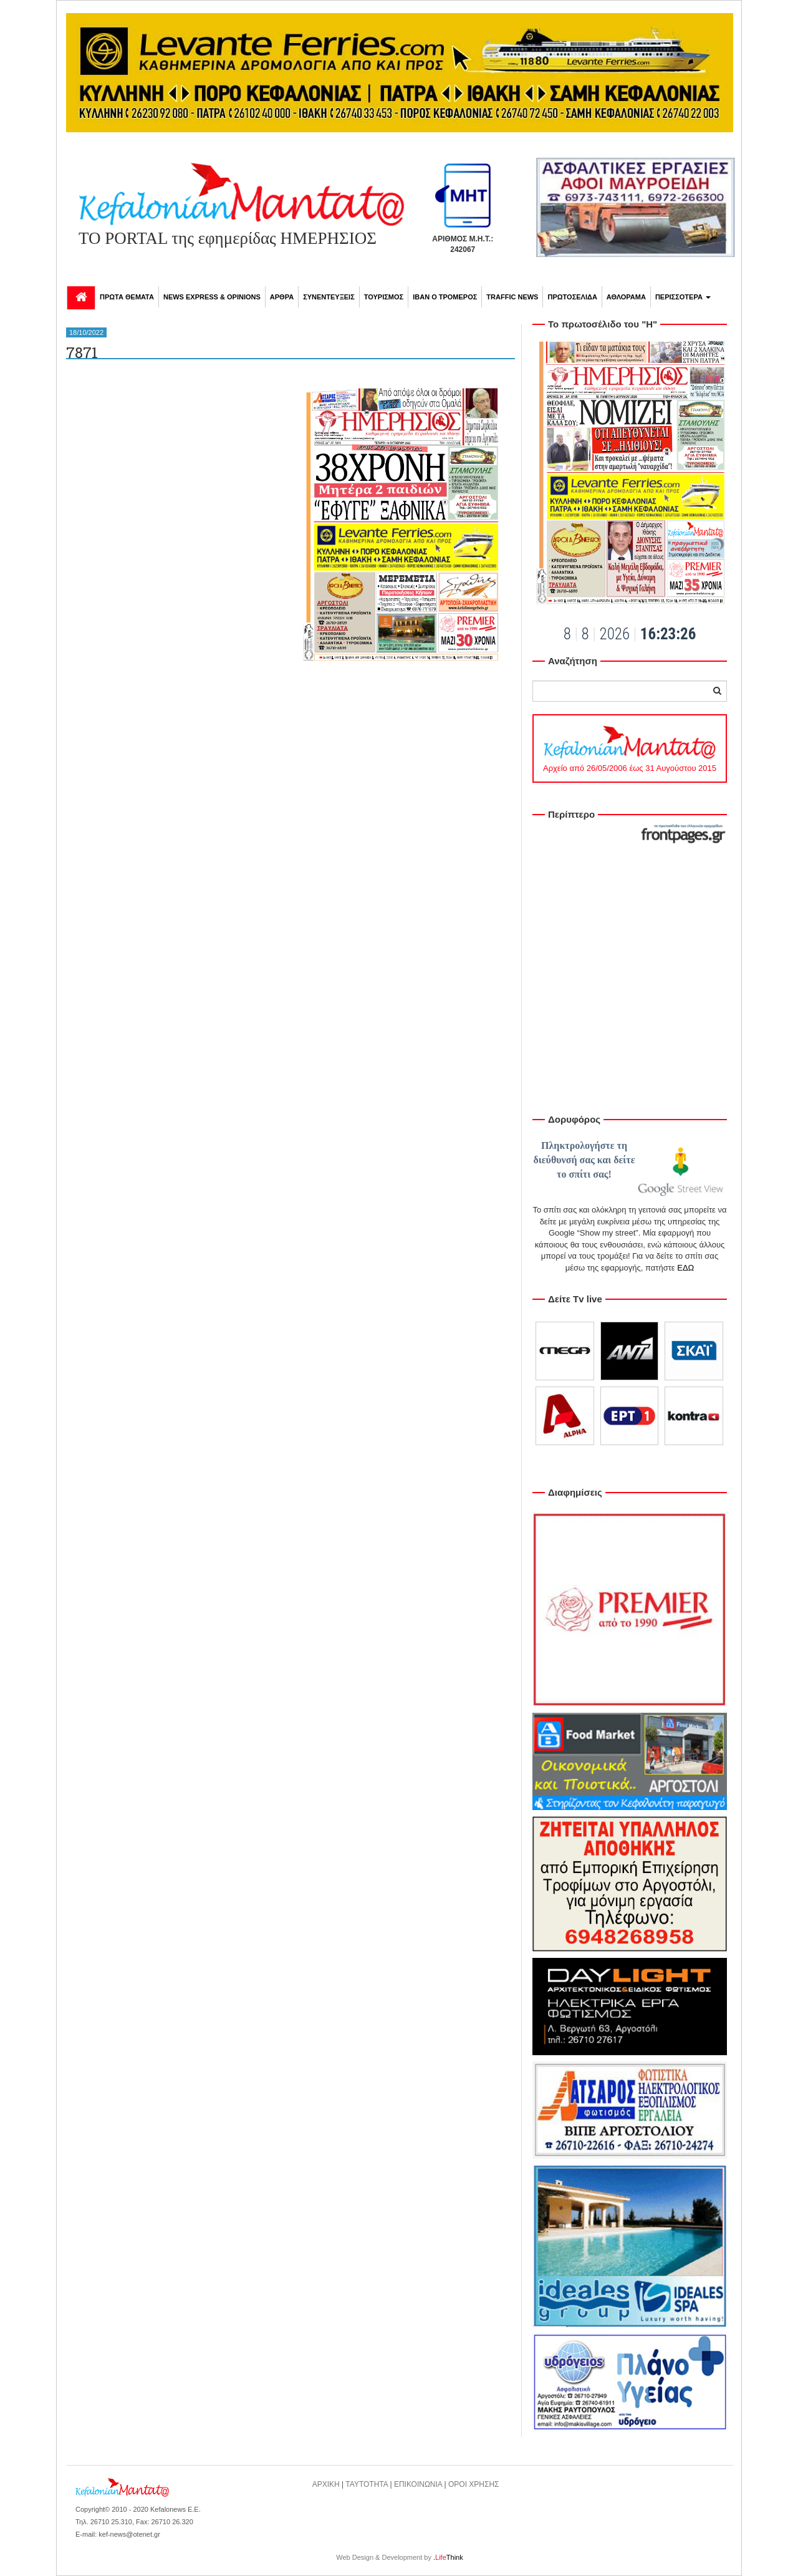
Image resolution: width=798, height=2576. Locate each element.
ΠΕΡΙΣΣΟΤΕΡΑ (683, 297)
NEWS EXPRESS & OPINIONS (212, 297)
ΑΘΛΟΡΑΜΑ (626, 297)
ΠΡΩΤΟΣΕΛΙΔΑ (572, 297)
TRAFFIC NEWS (512, 297)
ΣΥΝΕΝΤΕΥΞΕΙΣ (329, 297)
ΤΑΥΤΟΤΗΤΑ (366, 2484)
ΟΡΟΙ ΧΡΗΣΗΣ (473, 2484)
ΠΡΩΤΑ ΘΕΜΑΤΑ (127, 297)
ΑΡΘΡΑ (282, 297)
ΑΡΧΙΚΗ (326, 2484)
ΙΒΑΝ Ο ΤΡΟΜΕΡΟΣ (445, 297)
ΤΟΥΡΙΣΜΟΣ (383, 297)
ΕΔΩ (685, 1267)
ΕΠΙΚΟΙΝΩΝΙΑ (418, 2484)
